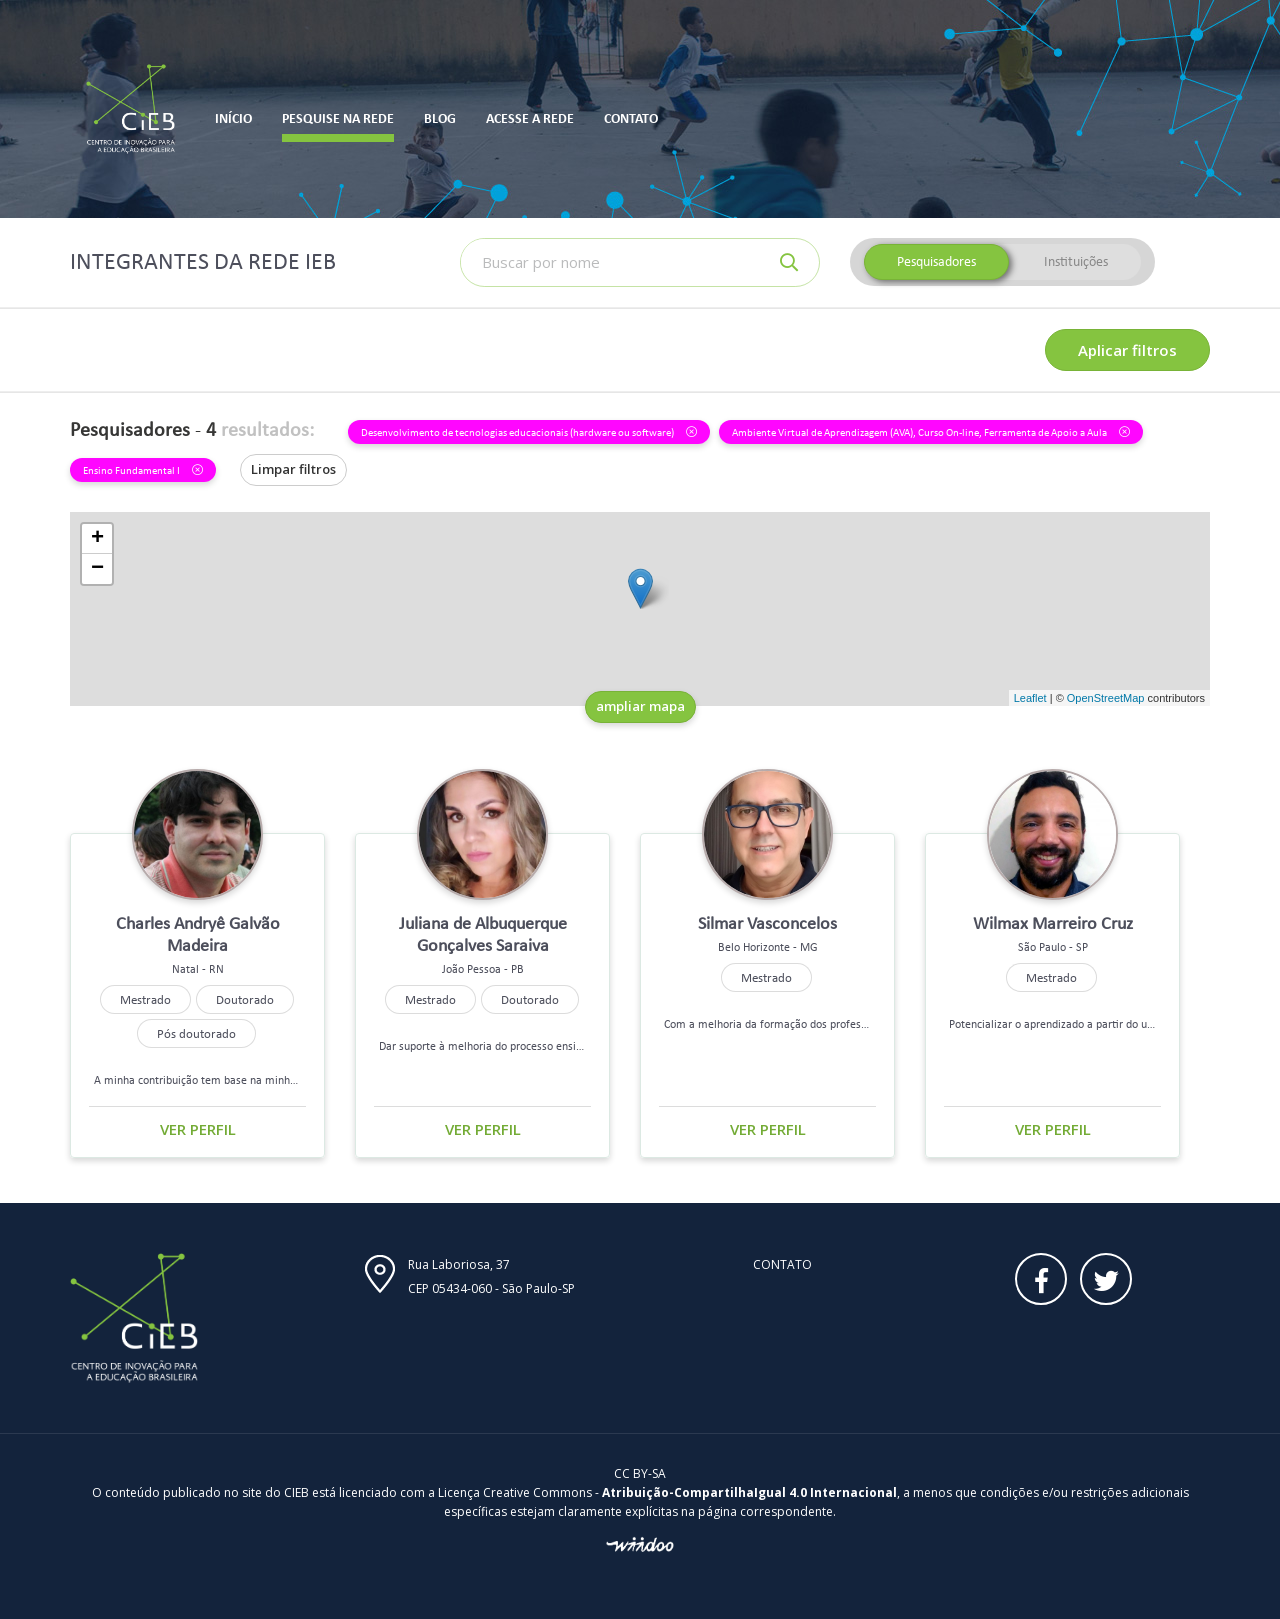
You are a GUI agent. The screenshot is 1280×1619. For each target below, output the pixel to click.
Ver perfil (198, 1129)
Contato (782, 1264)
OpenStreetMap (1106, 698)
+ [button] (97, 539)
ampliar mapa (640, 706)
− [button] (97, 569)
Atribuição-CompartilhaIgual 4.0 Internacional (749, 1492)
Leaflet (1030, 698)
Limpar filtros (293, 469)
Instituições (1076, 261)
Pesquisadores (936, 261)
